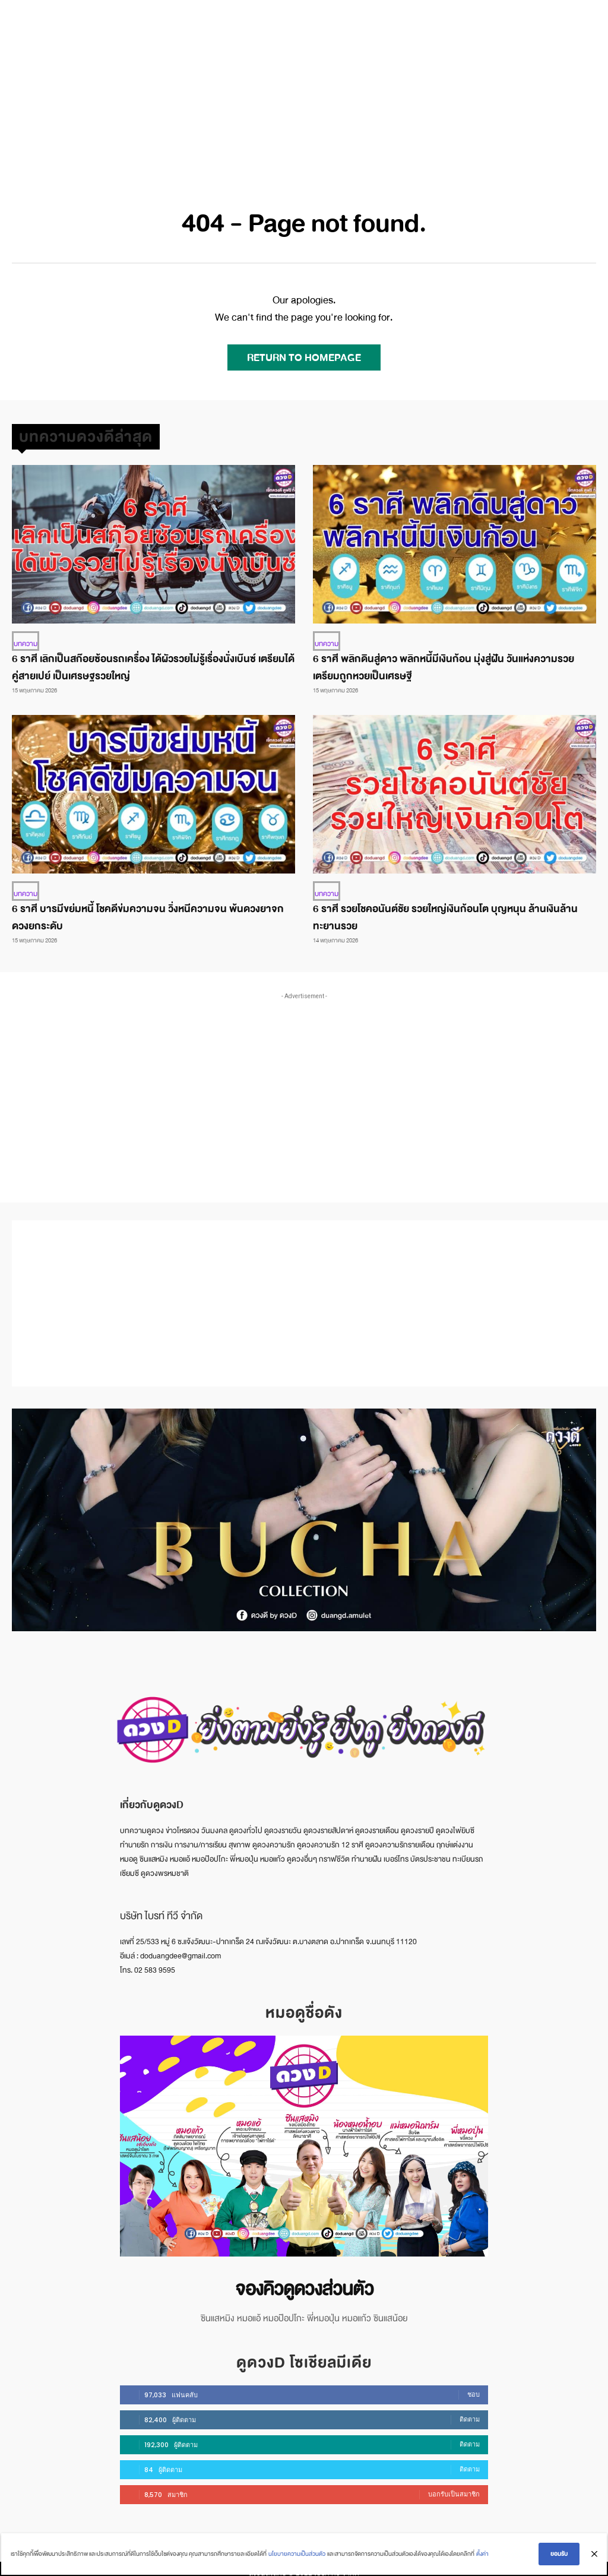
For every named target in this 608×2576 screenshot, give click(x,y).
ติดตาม (470, 2411)
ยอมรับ (560, 2555)
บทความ (24, 643)
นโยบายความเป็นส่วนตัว (295, 2555)
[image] (304, 2142)
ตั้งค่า (480, 2555)
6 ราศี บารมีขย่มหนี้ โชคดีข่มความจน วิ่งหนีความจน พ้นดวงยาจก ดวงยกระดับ (148, 914)
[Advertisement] (304, 89)
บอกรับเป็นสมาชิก (454, 2485)
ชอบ (473, 2386)
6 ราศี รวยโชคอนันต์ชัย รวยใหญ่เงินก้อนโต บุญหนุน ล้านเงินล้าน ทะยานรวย (445, 914)
